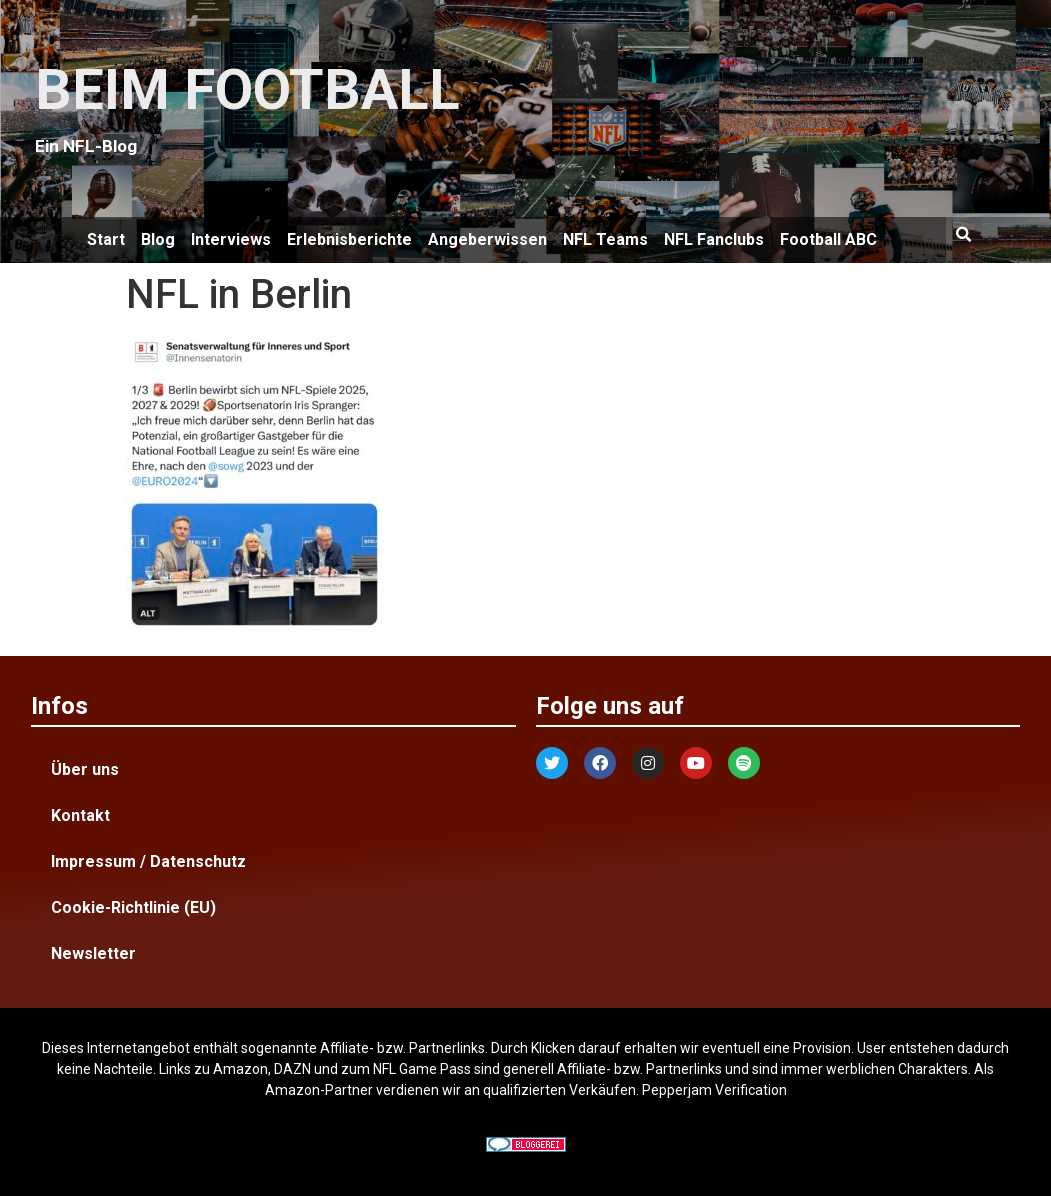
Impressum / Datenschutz (148, 861)
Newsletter (93, 953)
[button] (964, 235)
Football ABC (828, 239)
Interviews (231, 239)
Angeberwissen (487, 239)
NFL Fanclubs (714, 239)
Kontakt (80, 815)
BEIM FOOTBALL (247, 90)
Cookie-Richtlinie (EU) (133, 907)
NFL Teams (605, 239)
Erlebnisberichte (349, 239)
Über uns (85, 769)
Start (106, 239)
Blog (158, 239)
